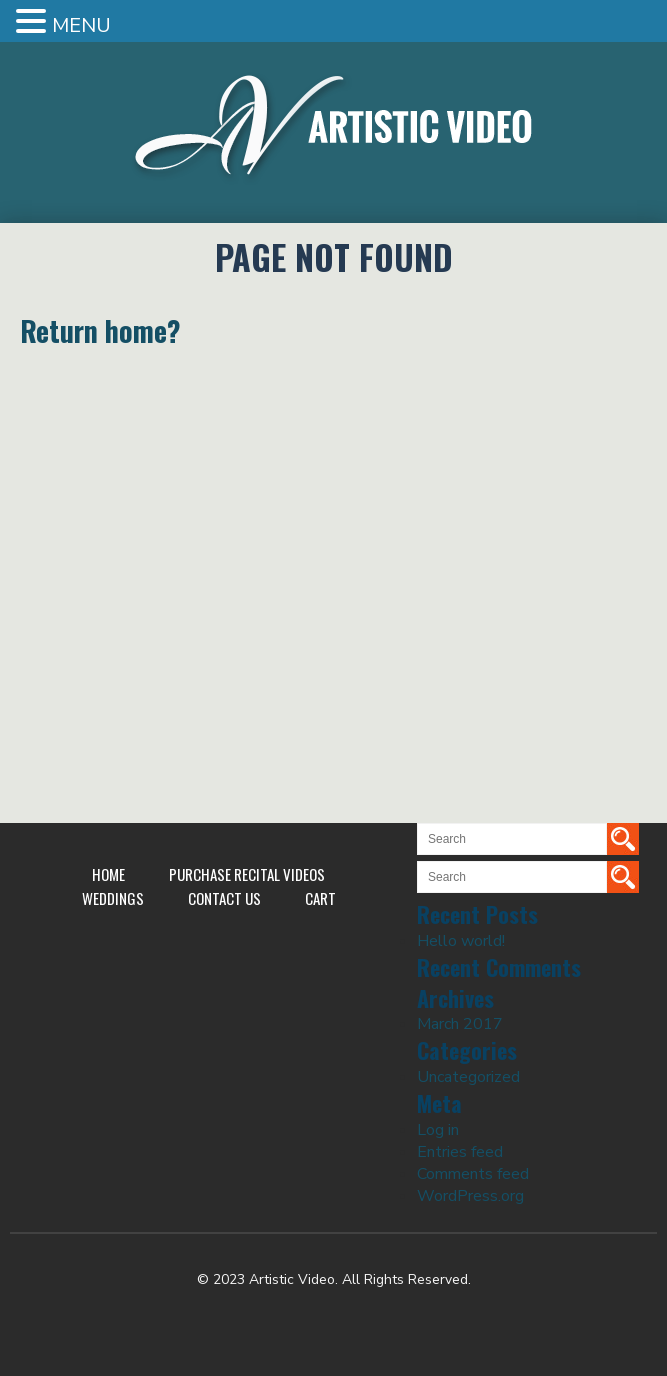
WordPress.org (470, 1196)
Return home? (100, 330)
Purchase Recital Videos (247, 874)
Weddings (113, 898)
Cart (320, 898)
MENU (81, 25)
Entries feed (460, 1152)
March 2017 (460, 1024)
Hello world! (461, 941)
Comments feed (473, 1174)
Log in (438, 1130)
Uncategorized (468, 1077)
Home (108, 874)
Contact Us (224, 898)
